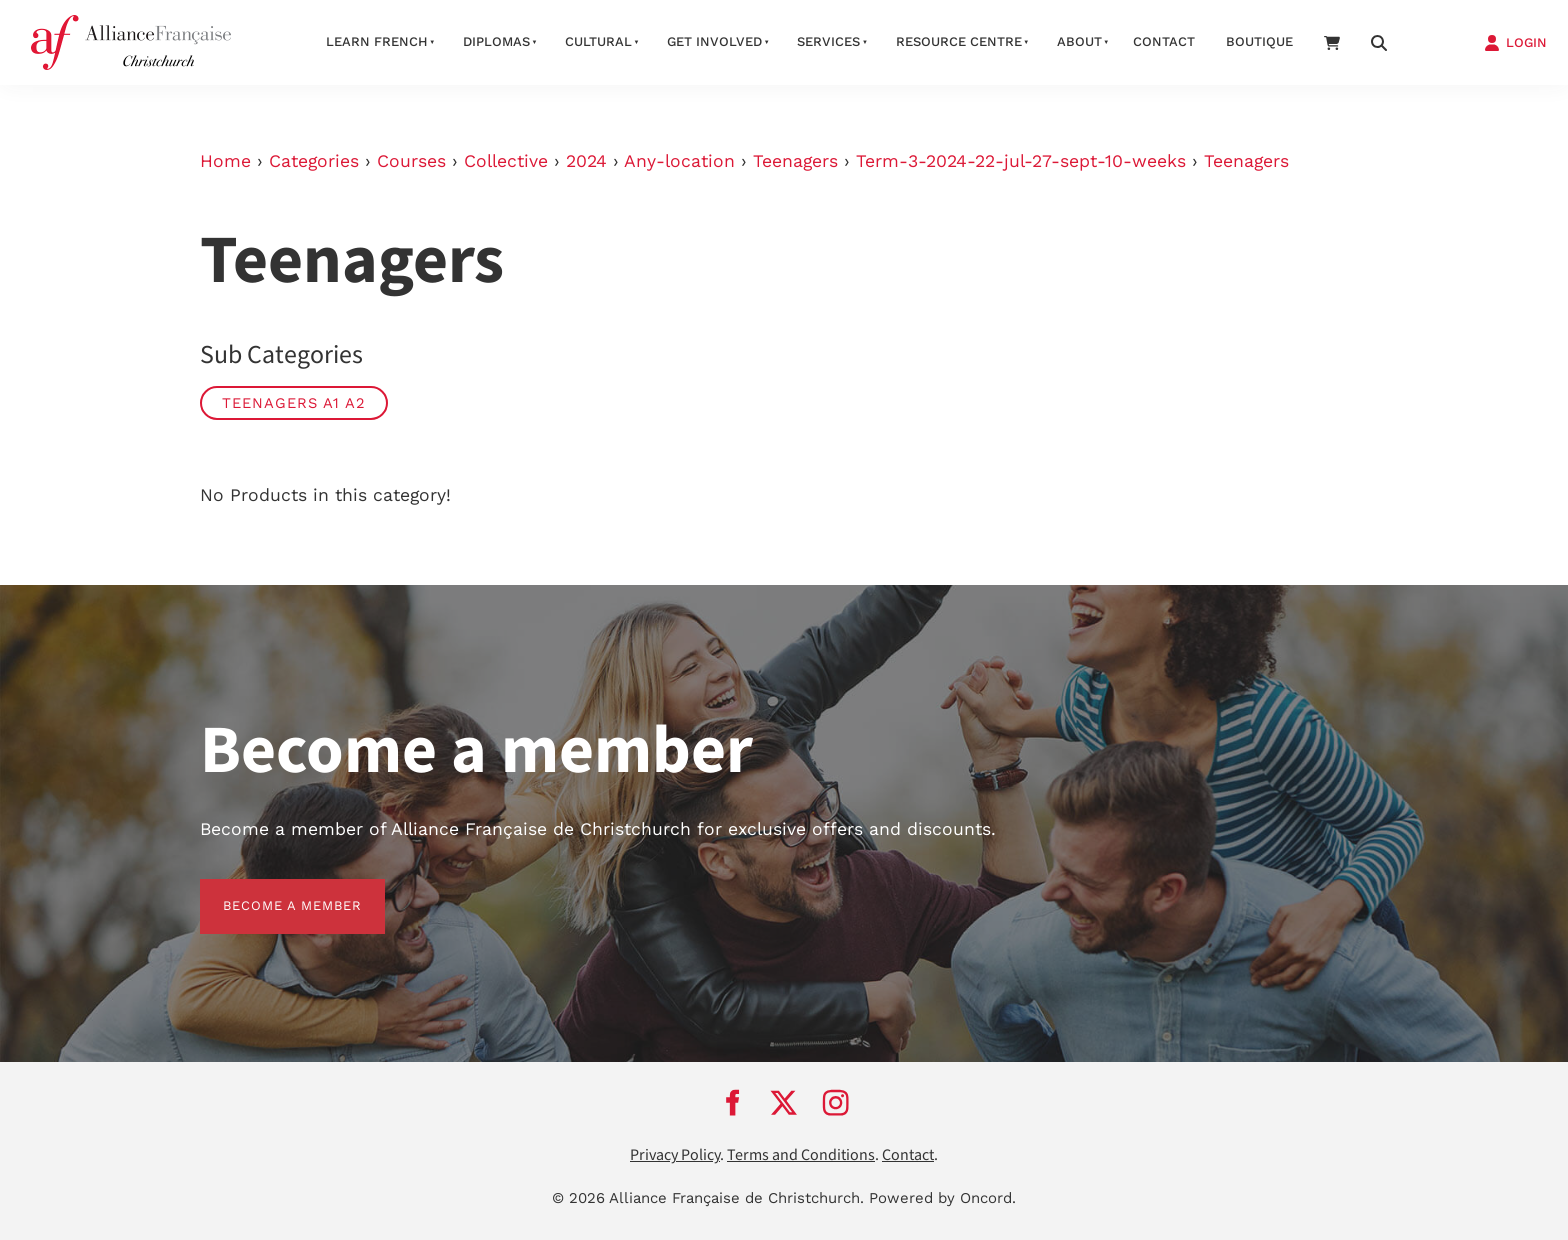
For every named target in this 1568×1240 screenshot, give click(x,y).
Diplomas (496, 41)
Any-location (679, 161)
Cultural (598, 41)
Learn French (377, 41)
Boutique (1259, 41)
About (1079, 41)
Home (225, 161)
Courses (411, 161)
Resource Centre (959, 41)
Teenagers (795, 161)
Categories (314, 161)
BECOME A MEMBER (269, 890)
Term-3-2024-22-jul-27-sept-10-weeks (1021, 161)
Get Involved (714, 41)
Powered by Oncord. (942, 1198)
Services (828, 41)
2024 (586, 161)
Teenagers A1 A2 (294, 403)
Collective (506, 161)
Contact (1164, 41)
